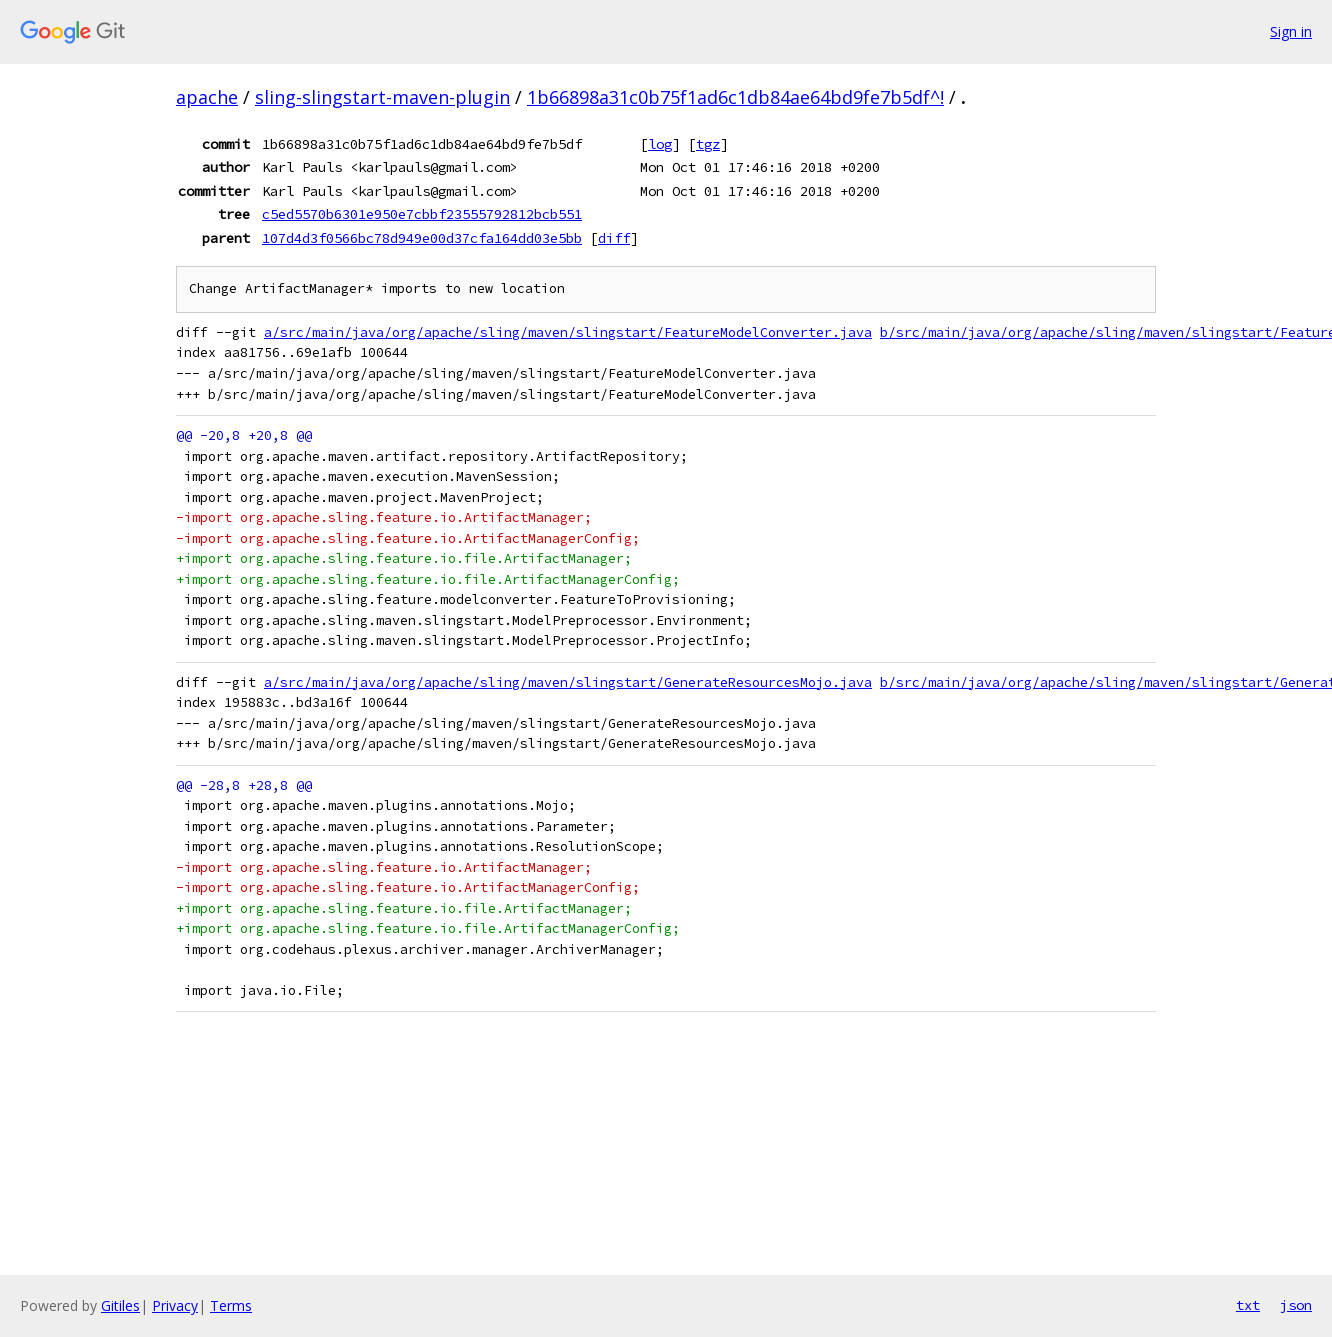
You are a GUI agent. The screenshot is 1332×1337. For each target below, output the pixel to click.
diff (614, 238)
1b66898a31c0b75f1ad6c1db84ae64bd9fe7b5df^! (735, 97)
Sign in (1291, 31)
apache (207, 97)
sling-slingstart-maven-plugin (382, 97)
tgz (708, 144)
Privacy (175, 1305)
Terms (231, 1305)
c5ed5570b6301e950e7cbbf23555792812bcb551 (422, 214)
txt (1248, 1305)
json (1296, 1305)
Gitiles (120, 1305)
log (660, 144)
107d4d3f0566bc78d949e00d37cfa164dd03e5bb (422, 238)
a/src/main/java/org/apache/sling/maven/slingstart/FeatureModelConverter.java (568, 332)
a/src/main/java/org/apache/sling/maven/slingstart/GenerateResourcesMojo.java (568, 682)
